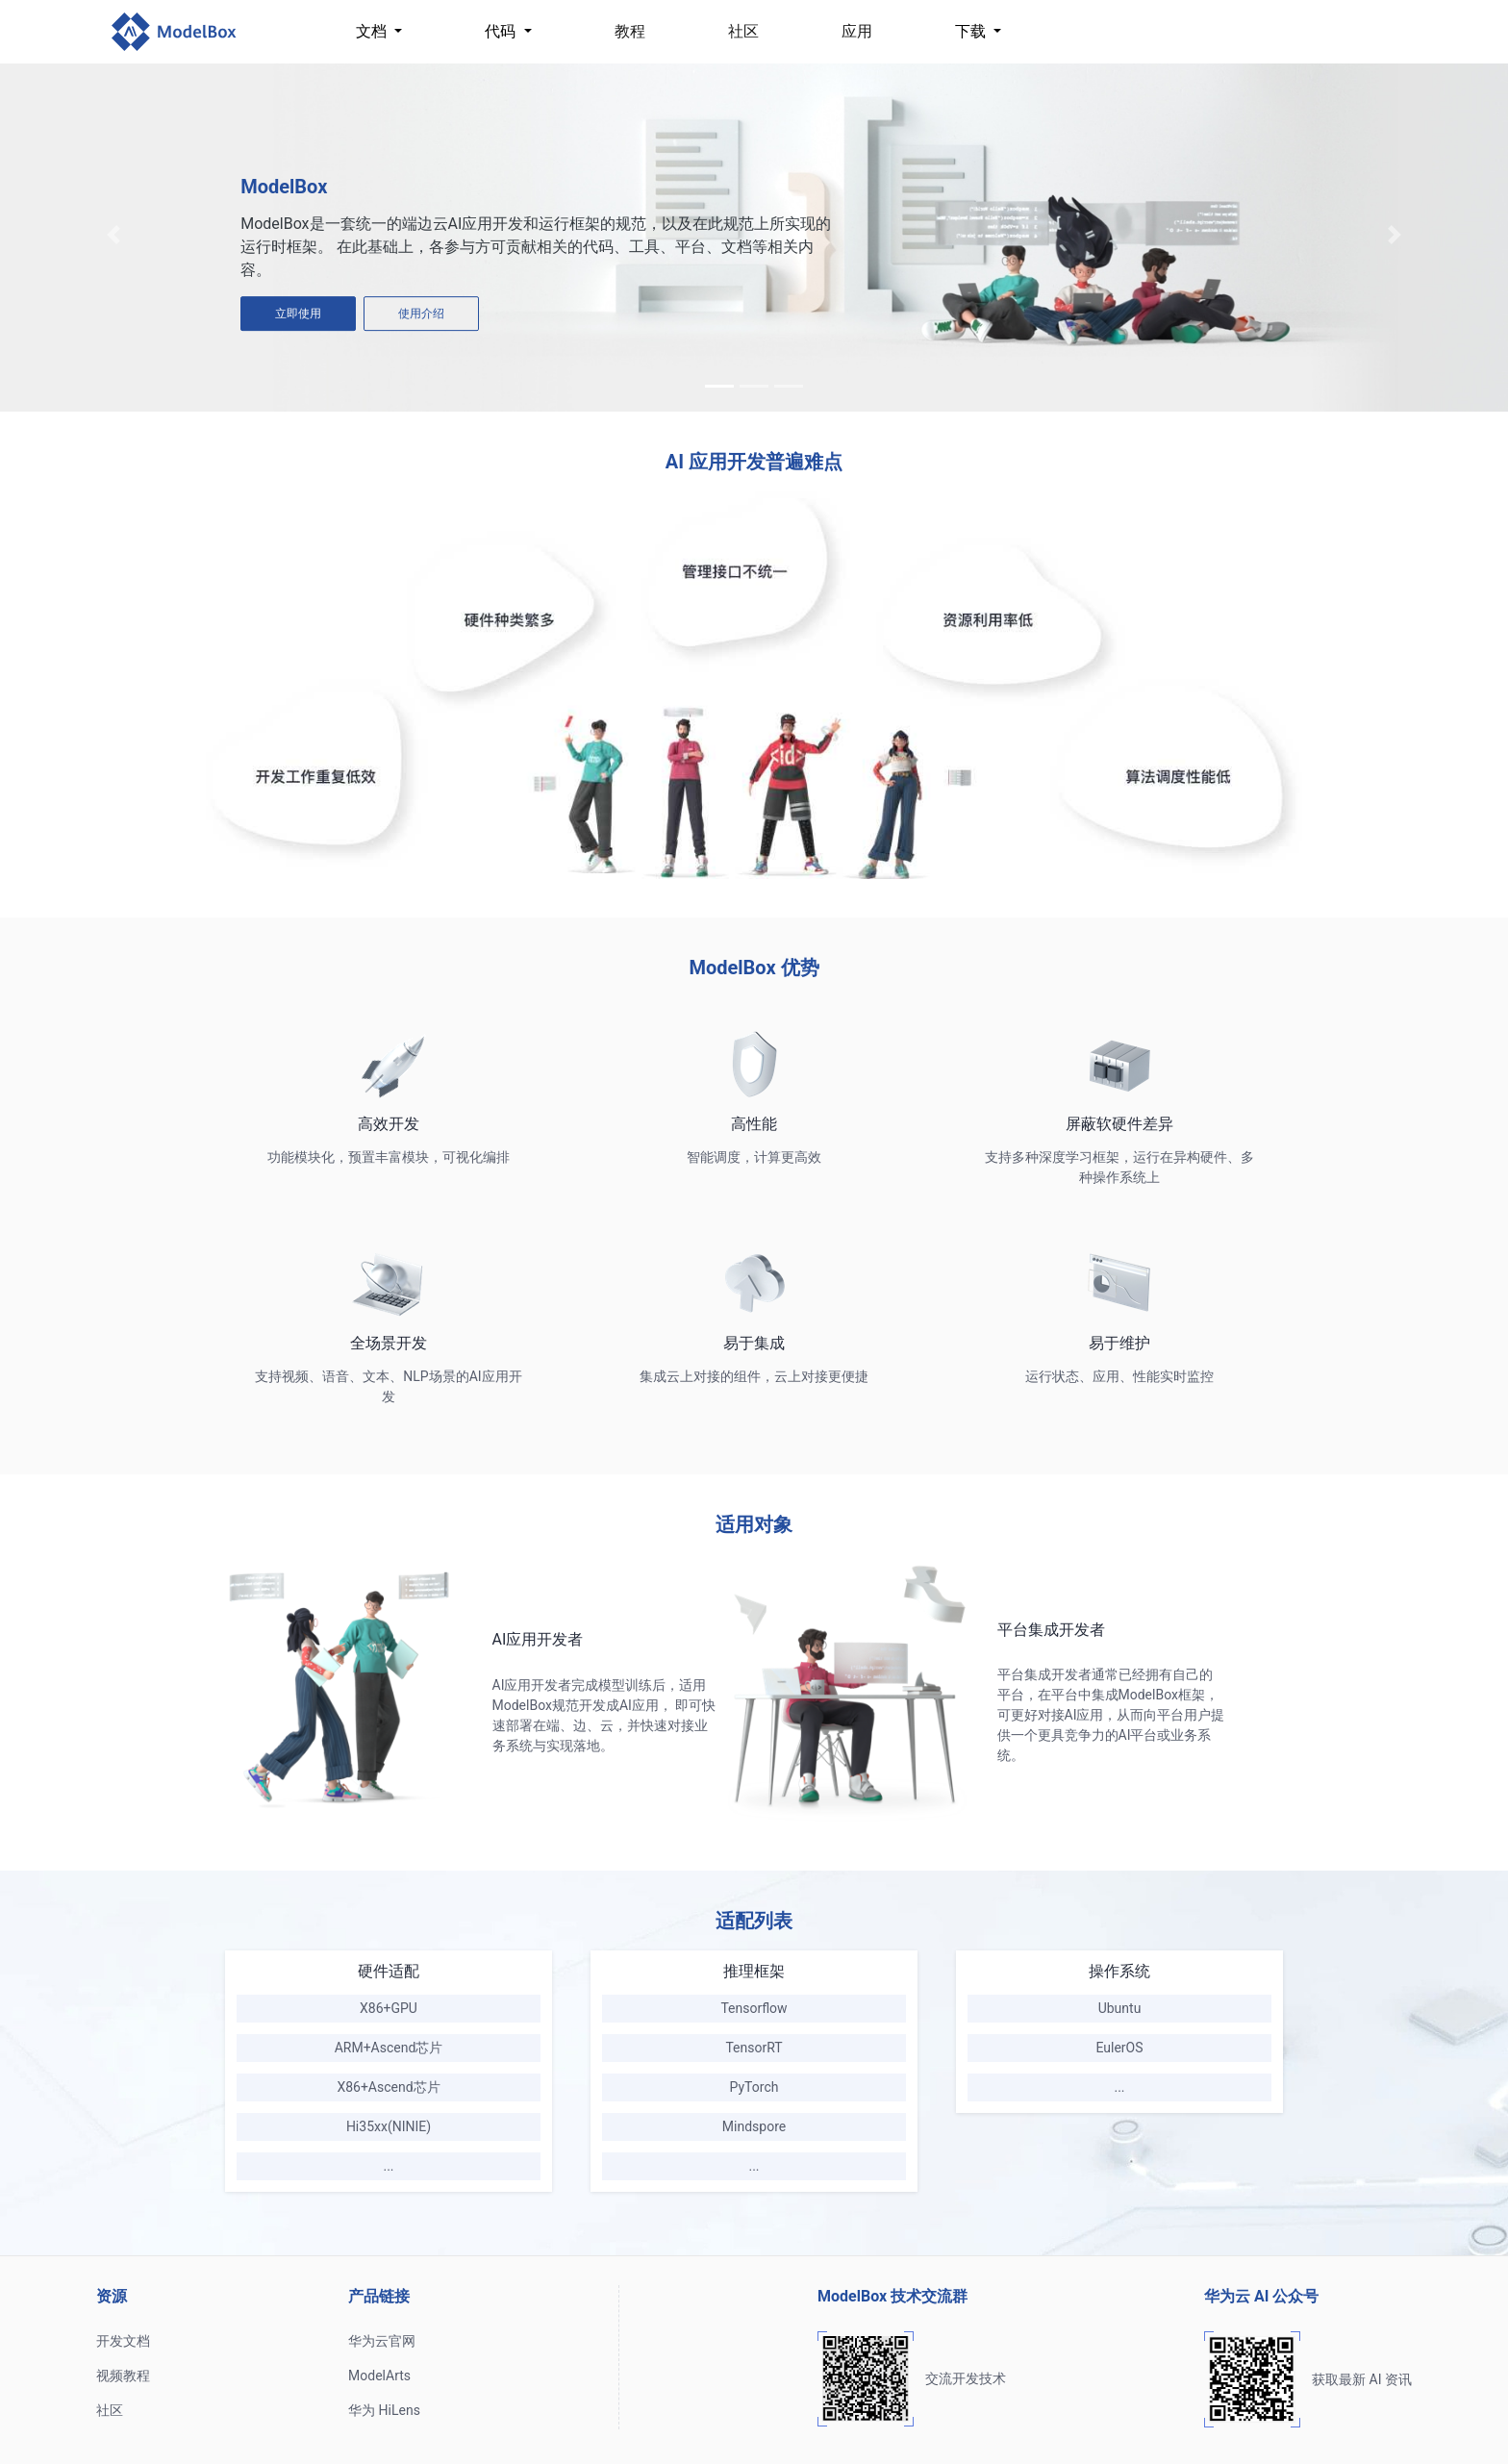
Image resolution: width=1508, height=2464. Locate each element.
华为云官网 (381, 2341)
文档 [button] (373, 31)
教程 (630, 31)
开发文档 (123, 2341)
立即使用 (298, 313)
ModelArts (379, 2375)
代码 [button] (502, 31)
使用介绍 (421, 313)
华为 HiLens (384, 2410)
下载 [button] (972, 31)
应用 (857, 31)
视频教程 (123, 2375)
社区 (743, 31)
